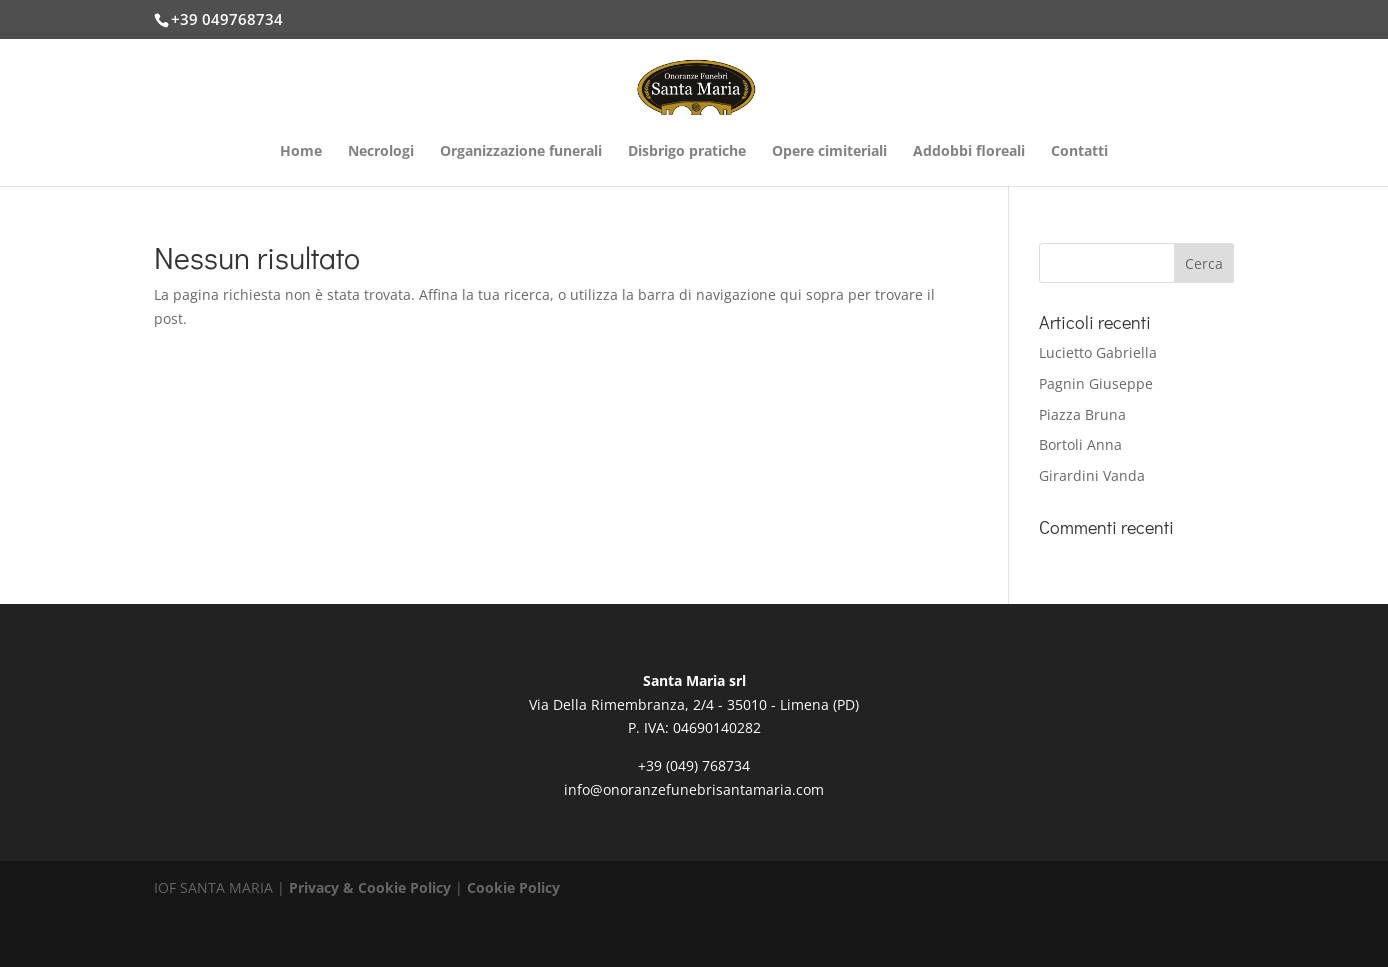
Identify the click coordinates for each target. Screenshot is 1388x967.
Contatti (1079, 152)
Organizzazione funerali (521, 152)
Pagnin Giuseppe (1096, 383)
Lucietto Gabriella (1098, 352)
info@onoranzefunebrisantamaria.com (694, 789)
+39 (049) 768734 (694, 765)
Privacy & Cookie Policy (370, 887)
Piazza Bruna (1082, 414)
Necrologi (381, 152)
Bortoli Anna (1080, 444)
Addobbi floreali (969, 152)
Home (301, 152)
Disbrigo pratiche (687, 152)
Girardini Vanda (1092, 475)
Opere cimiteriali (829, 152)
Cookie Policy (513, 887)
